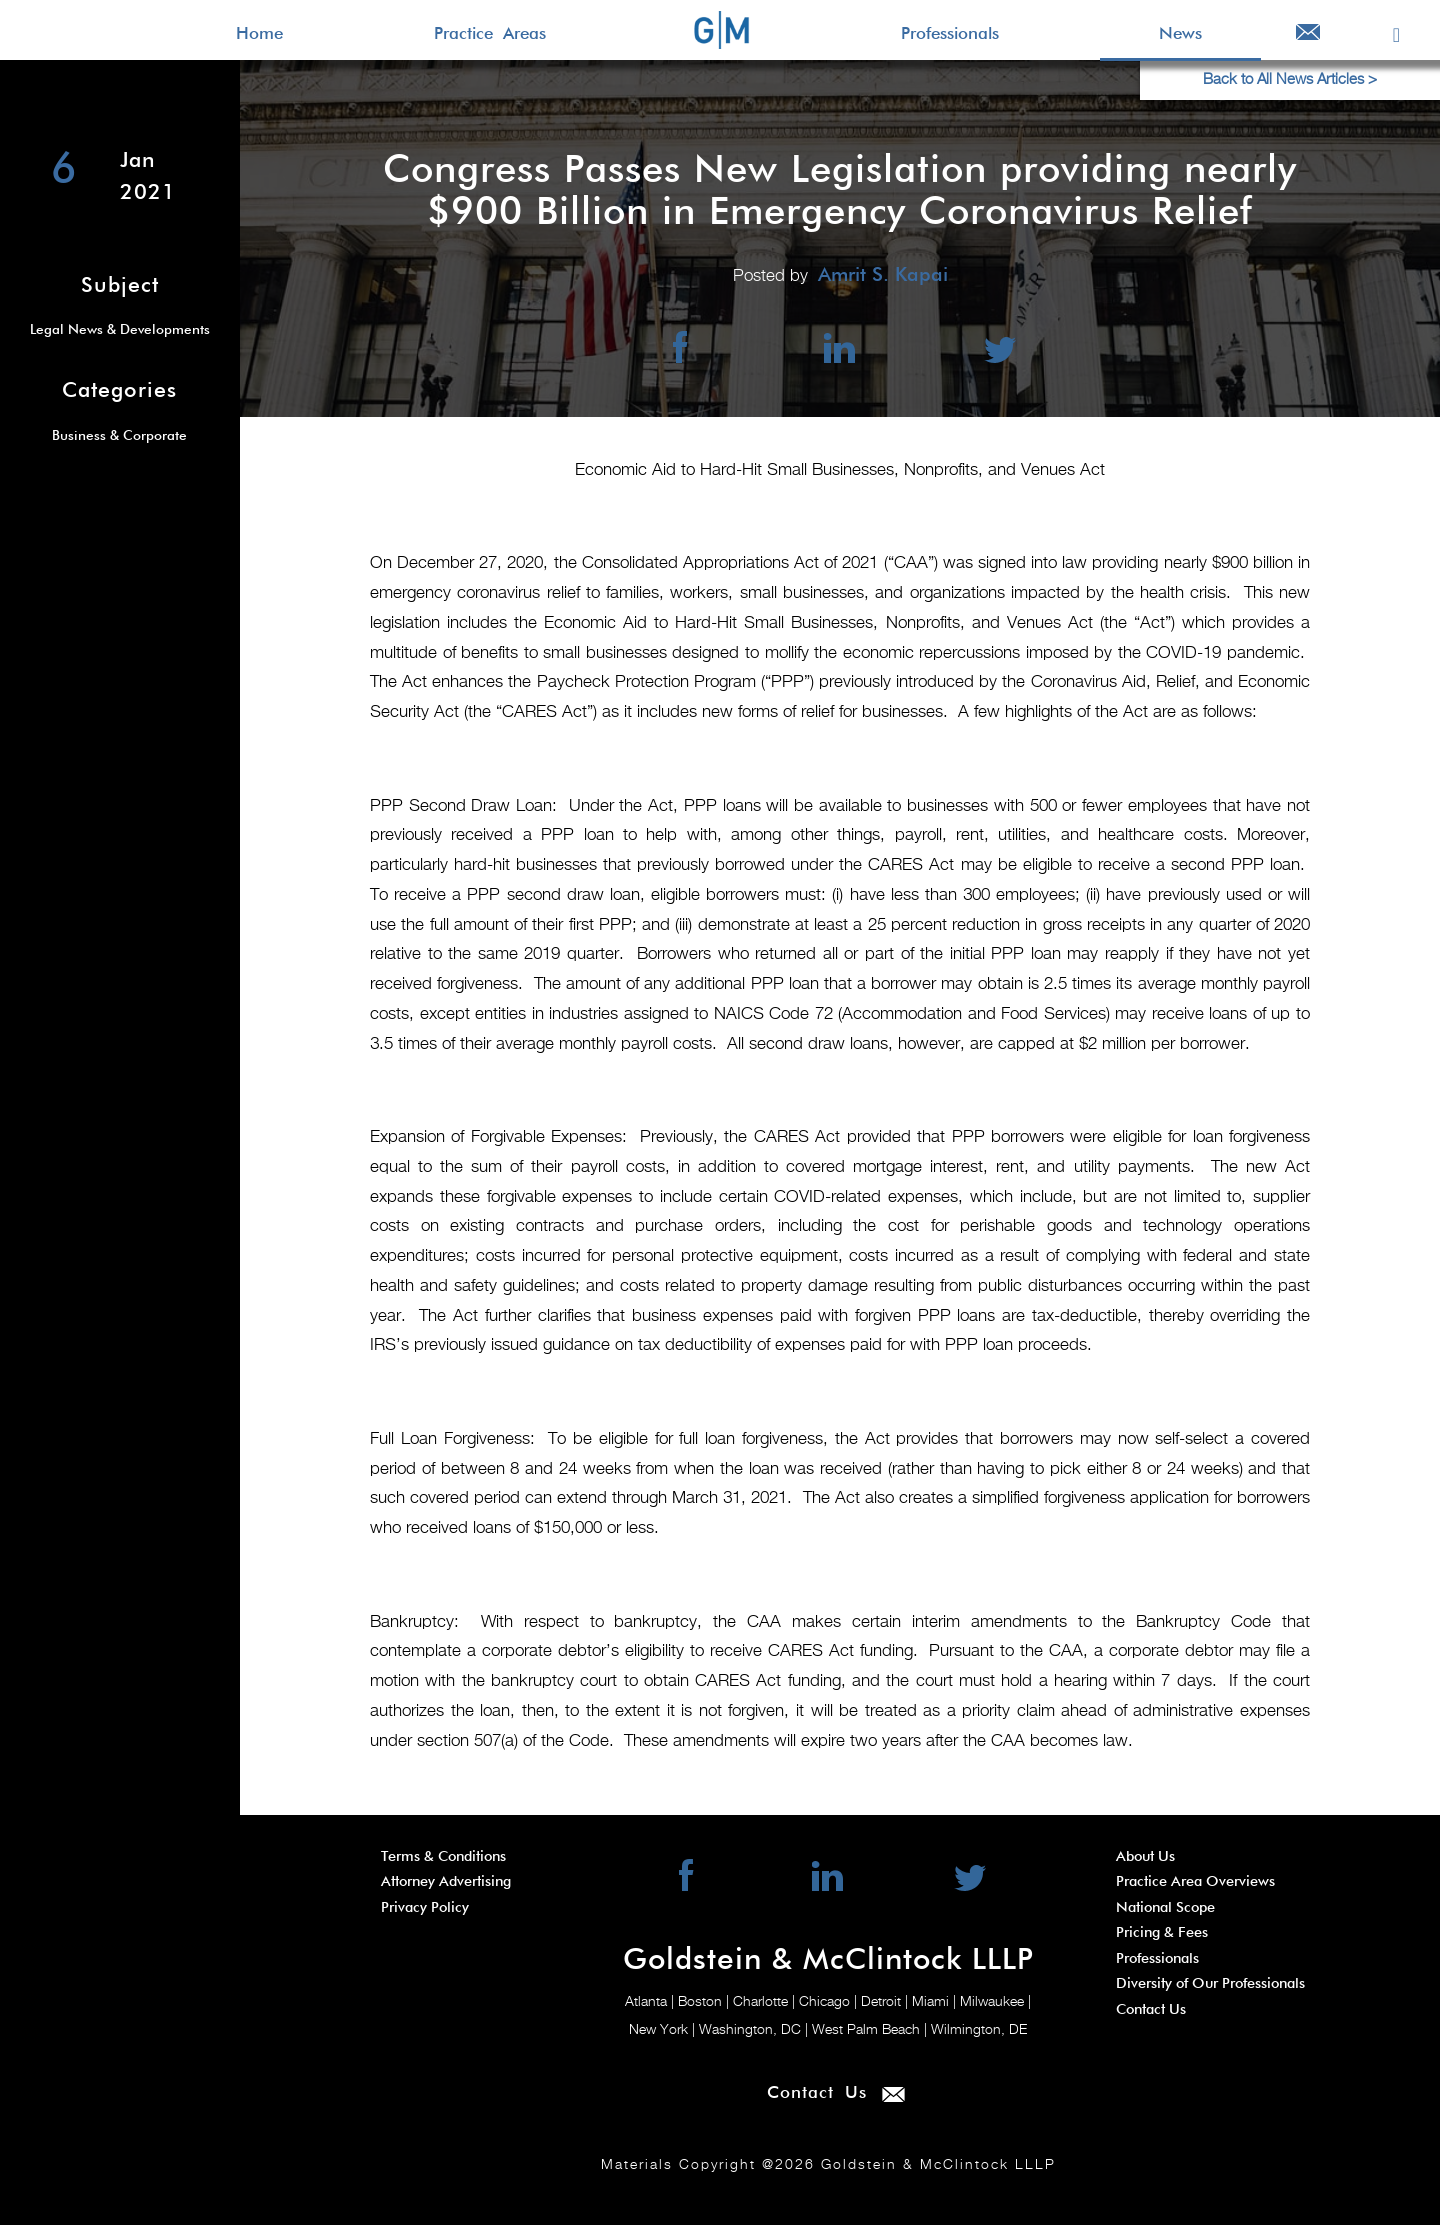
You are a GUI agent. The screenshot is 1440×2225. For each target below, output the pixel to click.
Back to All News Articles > (1290, 79)
